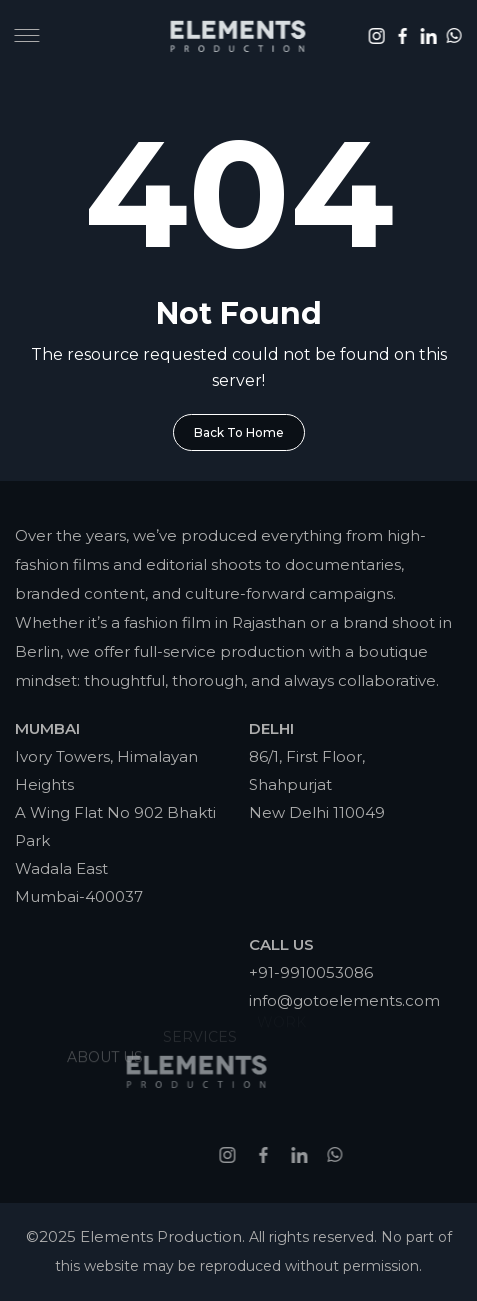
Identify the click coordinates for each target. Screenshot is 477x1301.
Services (200, 1024)
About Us (105, 1040)
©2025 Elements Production (134, 1236)
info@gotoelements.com (344, 1000)
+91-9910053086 (311, 972)
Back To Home (239, 432)
